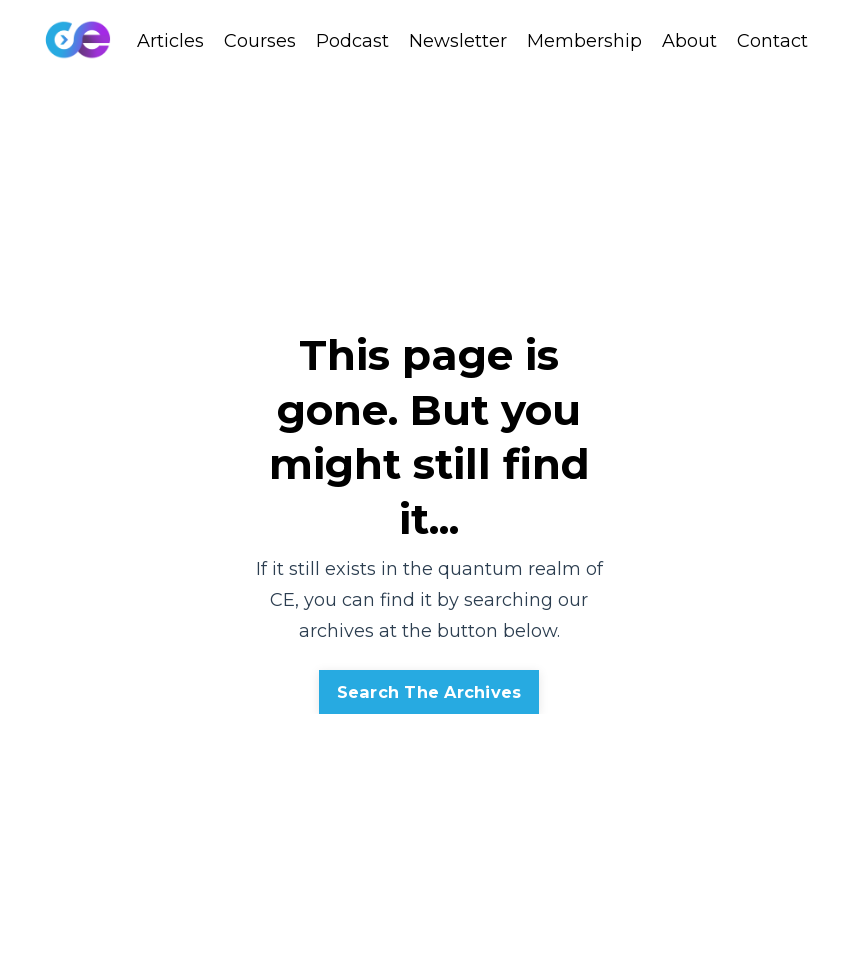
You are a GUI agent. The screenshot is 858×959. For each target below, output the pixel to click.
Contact (772, 41)
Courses (260, 41)
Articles (170, 41)
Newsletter (458, 41)
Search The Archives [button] (429, 692)
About (689, 41)
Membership (584, 41)
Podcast (352, 41)
